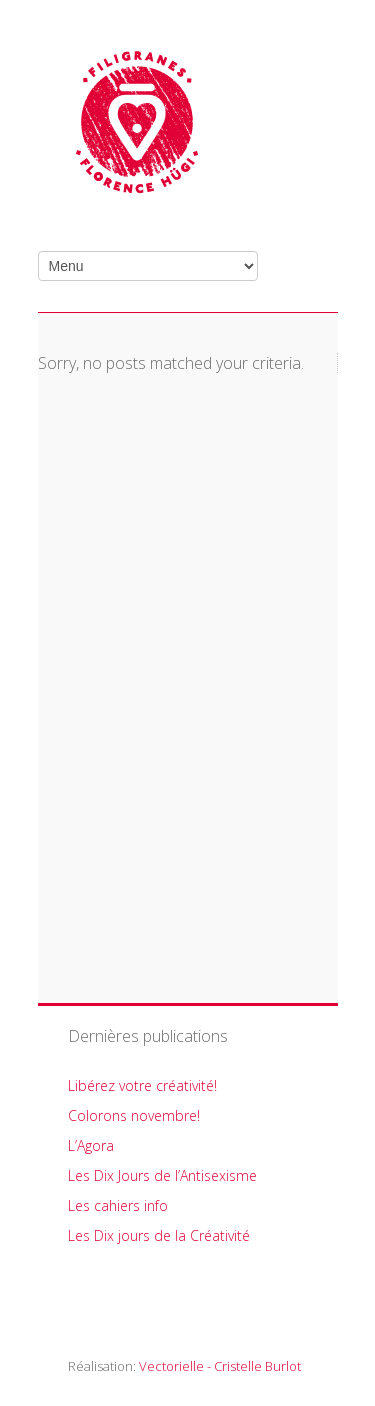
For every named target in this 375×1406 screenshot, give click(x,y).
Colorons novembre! (134, 1115)
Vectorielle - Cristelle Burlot (220, 1366)
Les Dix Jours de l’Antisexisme (162, 1175)
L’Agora (91, 1145)
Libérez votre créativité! (142, 1085)
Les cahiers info (118, 1205)
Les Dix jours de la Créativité (159, 1235)
